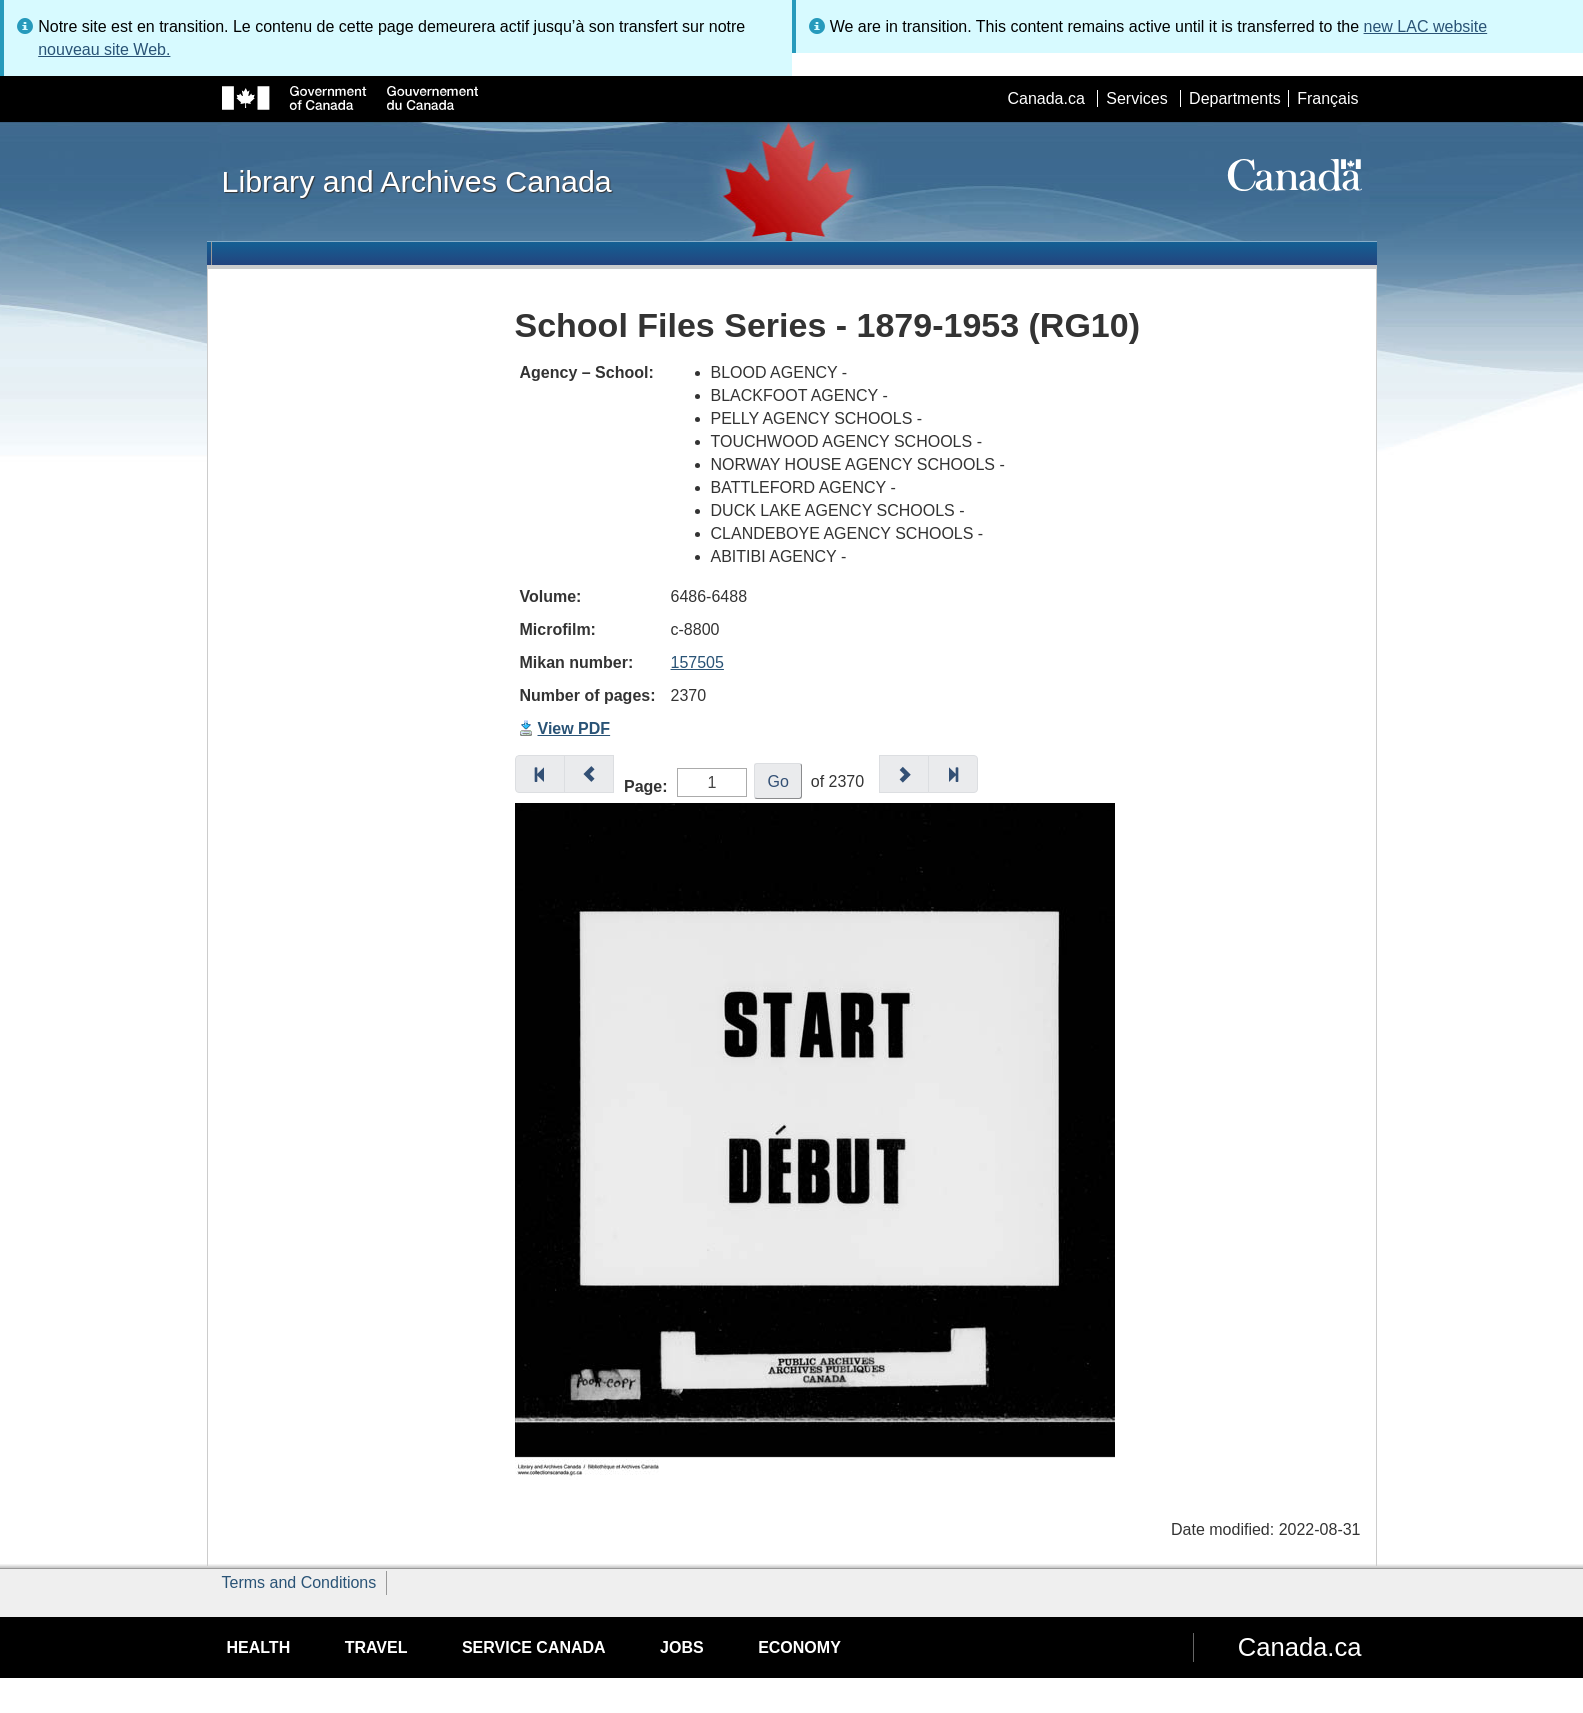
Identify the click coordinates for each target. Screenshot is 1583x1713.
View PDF (574, 728)
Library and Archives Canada (417, 181)
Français (1327, 98)
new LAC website (1426, 26)
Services (1136, 98)
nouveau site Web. (104, 49)
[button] (540, 774)
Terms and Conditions (299, 1582)
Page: (646, 786)
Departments (1235, 98)
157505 (697, 662)
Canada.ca (1045, 98)
